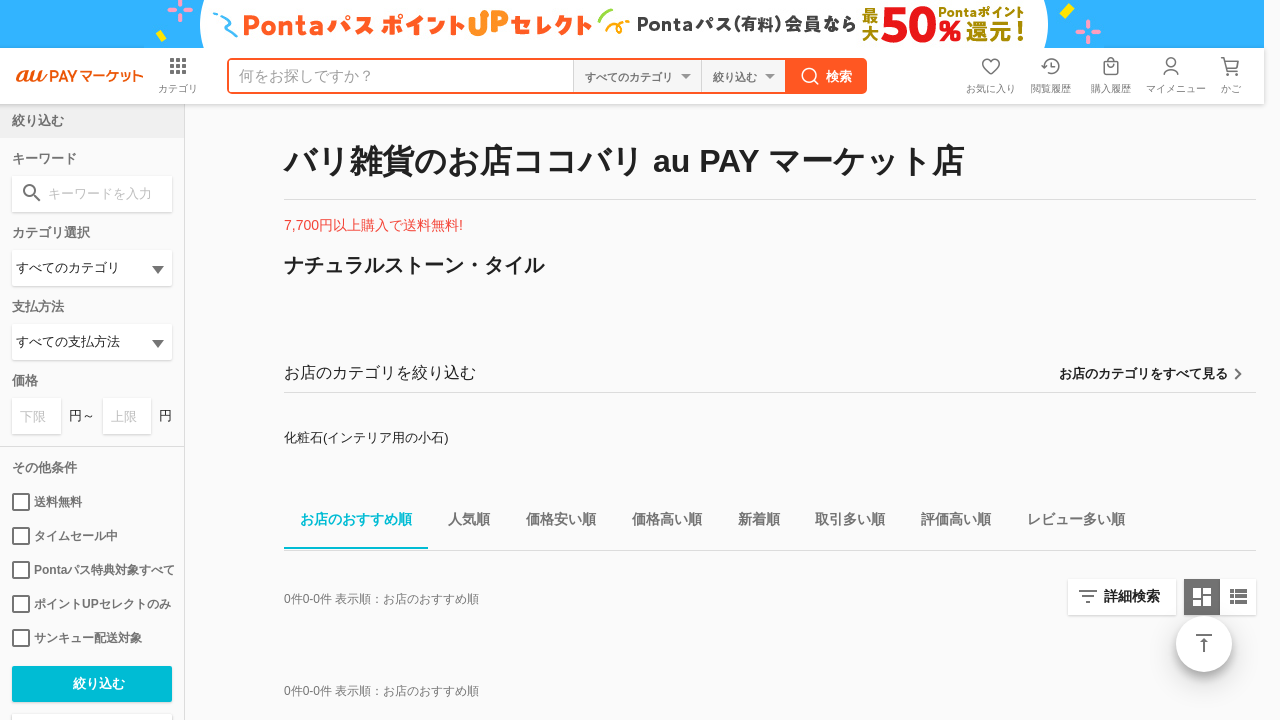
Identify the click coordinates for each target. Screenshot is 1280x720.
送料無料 (47, 502)
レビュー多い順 (1068, 522)
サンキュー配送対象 (77, 638)
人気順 (461, 522)
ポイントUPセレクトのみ (91, 604)
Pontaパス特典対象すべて (92, 570)
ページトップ (1204, 644)
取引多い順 (842, 522)
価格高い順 (659, 522)
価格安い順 (553, 522)
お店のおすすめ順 (348, 522)
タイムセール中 (65, 536)
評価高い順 (948, 522)
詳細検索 (1132, 596)
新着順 (751, 522)
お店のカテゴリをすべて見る (1143, 373)
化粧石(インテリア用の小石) (366, 437)
